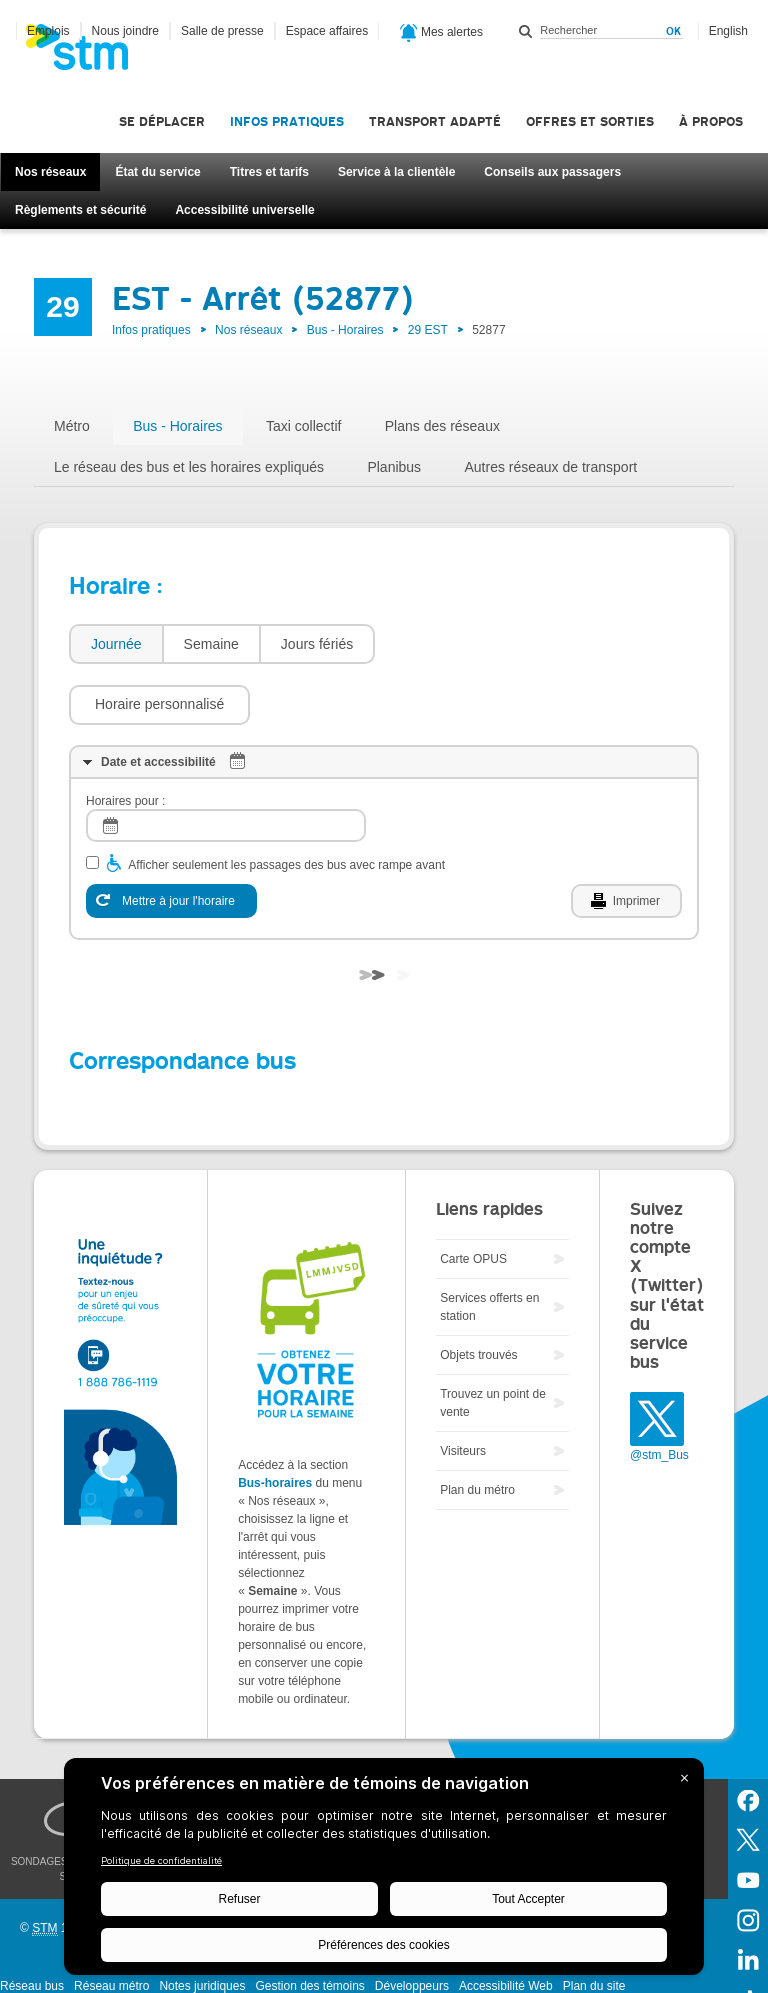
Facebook (748, 1739)
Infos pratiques (287, 121)
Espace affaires (327, 31)
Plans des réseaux (442, 426)
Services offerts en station (489, 1247)
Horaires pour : (125, 741)
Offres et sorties (590, 121)
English (728, 31)
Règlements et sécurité (80, 210)
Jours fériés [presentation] (317, 644)
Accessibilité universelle (244, 210)
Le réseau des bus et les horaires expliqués (189, 467)
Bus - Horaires (345, 330)
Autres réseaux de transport (550, 467)
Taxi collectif (303, 426)
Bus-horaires (275, 1423)
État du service (157, 172)
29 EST (428, 330)
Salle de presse (222, 31)
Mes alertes (441, 33)
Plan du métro (477, 1430)
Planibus (394, 467)
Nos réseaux (50, 172)
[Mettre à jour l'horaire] (171, 841)
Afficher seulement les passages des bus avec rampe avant (286, 805)
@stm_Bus (659, 1395)
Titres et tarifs (269, 172)
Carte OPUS (473, 1199)
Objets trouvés (478, 1295)
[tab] (115, 644)
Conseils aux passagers (552, 172)
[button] (475, 644)
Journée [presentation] (116, 644)
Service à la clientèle (396, 172)
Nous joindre (125, 31)
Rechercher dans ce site (526, 31)
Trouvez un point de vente (493, 1343)
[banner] (87, 53)
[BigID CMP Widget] (384, 1871)
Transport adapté (435, 121)
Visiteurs (463, 1391)
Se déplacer (162, 121)
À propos (711, 121)
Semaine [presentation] (211, 644)
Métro (72, 426)
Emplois (48, 31)
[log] (226, 765)
